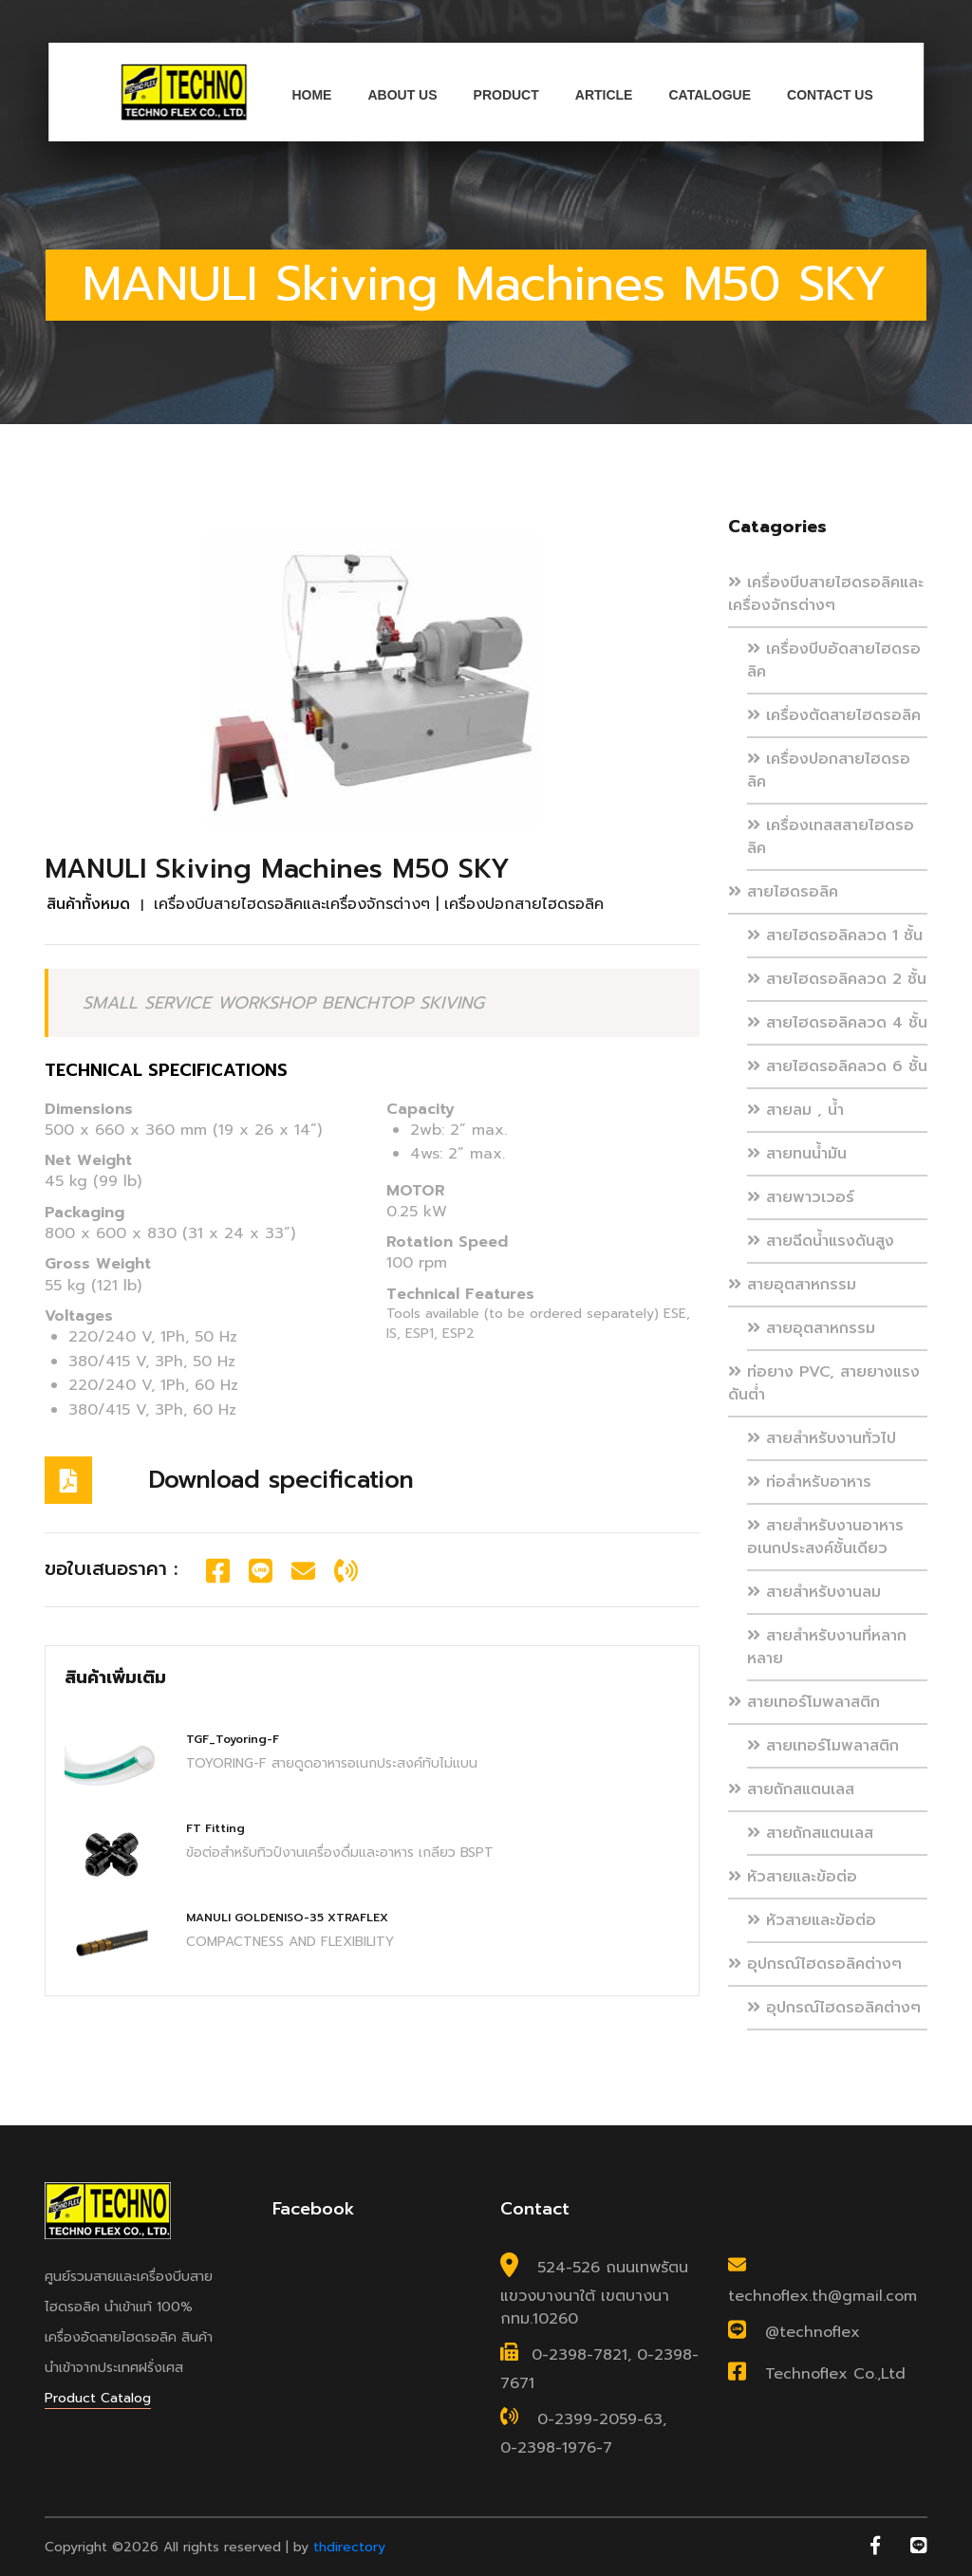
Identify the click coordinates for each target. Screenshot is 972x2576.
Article (604, 94)
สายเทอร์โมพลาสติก (804, 1702)
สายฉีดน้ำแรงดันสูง (820, 1241)
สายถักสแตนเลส (791, 1789)
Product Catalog (98, 2398)
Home (311, 94)
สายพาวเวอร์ (800, 1197)
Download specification (281, 1480)
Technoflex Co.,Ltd (835, 2374)
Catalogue (709, 94)
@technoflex (812, 2332)
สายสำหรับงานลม (814, 1592)
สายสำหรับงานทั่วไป (821, 1438)
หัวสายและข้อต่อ (792, 1876)
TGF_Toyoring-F (232, 1739)
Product (506, 94)
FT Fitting (215, 1828)
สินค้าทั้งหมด (88, 904)
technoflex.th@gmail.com (822, 2296)
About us (402, 94)
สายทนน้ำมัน (797, 1153)
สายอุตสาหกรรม (792, 1284)
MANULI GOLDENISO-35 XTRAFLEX (287, 1917)
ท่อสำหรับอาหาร (809, 1482)
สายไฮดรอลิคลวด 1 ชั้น (835, 935)
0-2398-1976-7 (556, 2448)
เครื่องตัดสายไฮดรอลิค (834, 715)
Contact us (830, 94)
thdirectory (349, 2547)
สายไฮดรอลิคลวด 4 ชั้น (837, 1022)
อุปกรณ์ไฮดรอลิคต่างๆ (815, 1964)
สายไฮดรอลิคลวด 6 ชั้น (837, 1066)
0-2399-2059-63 (600, 2419)
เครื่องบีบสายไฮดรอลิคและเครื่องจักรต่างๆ (826, 594)
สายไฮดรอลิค (783, 891)
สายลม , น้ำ (795, 1110)
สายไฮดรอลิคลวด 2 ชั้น (836, 979)
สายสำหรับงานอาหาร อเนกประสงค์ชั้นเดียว (825, 1537)
